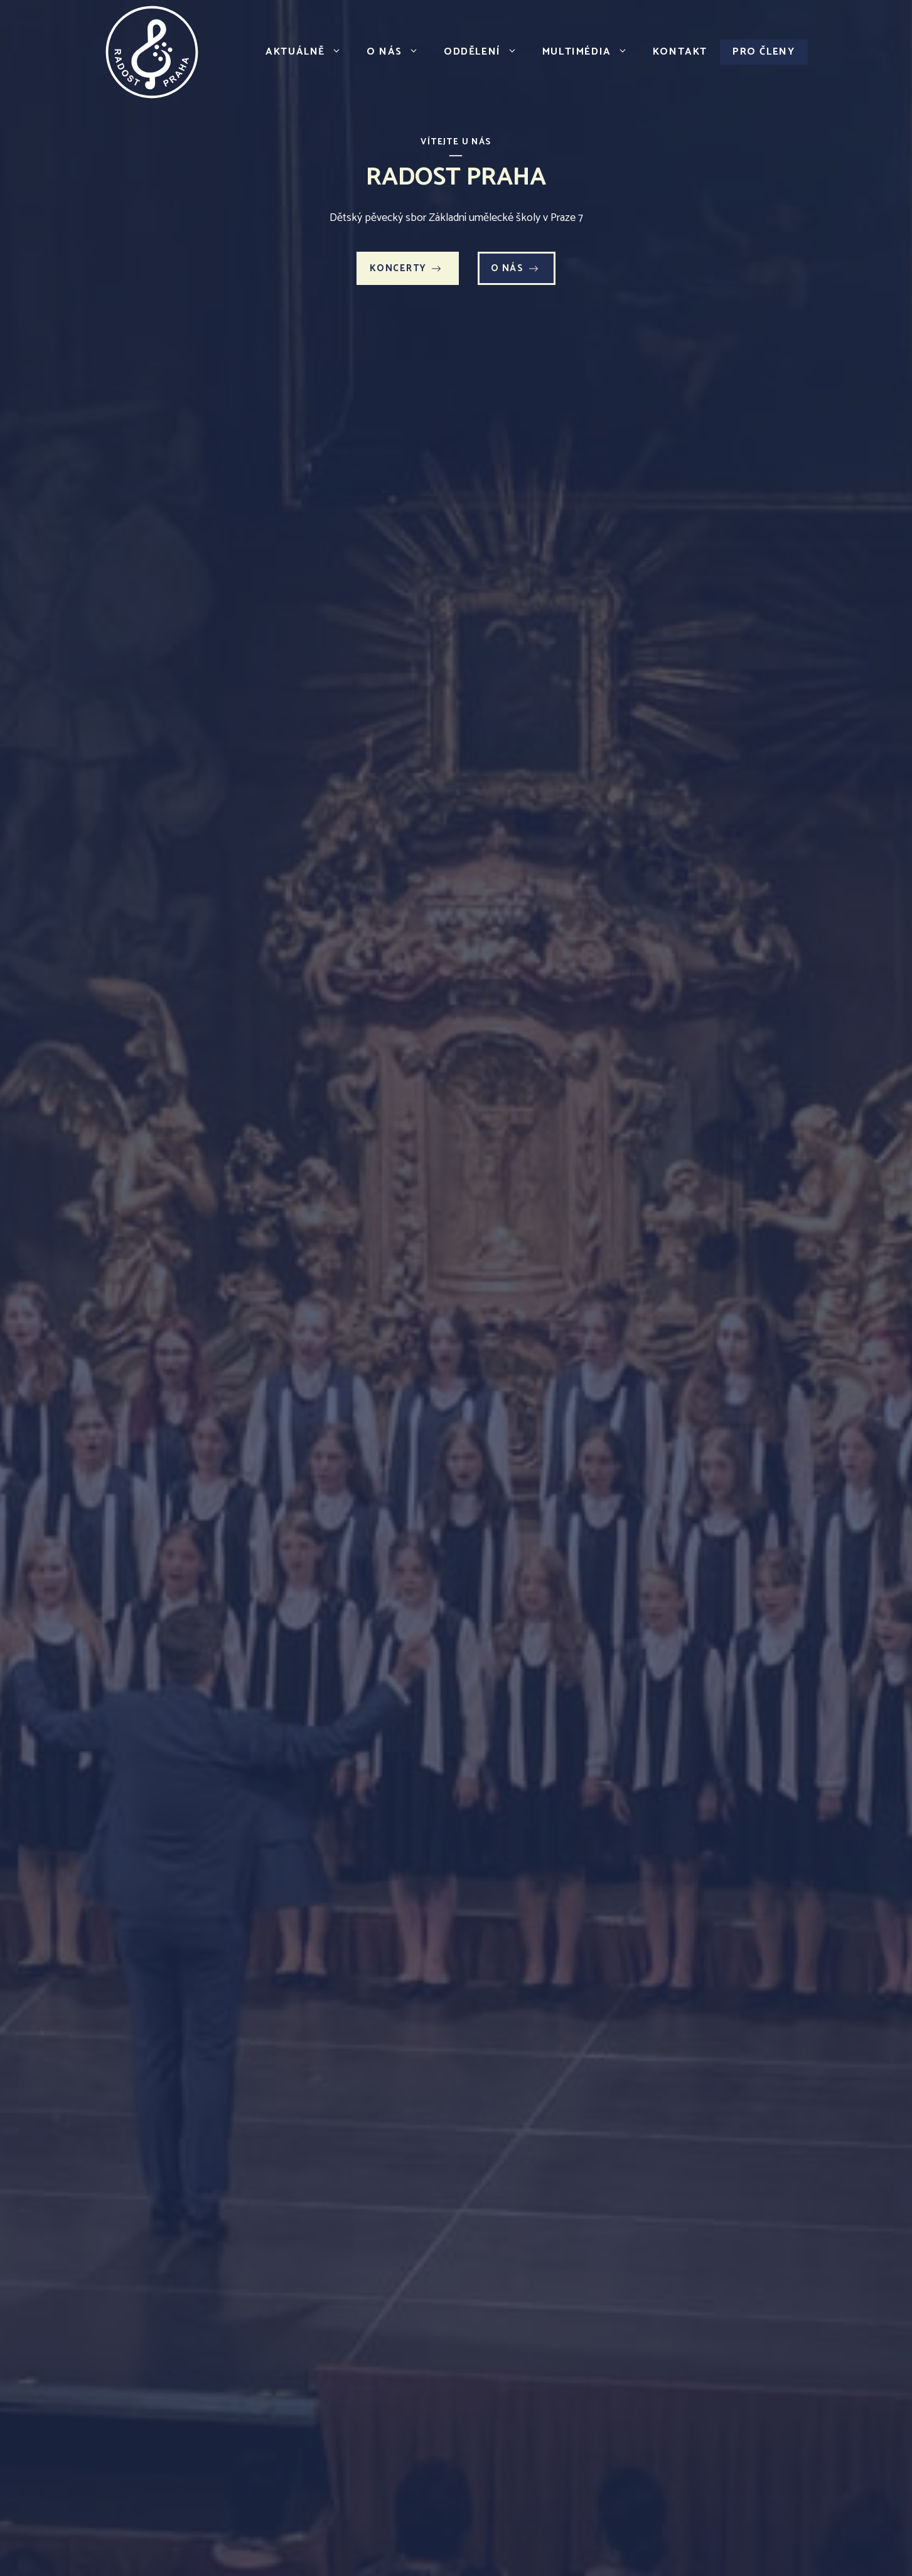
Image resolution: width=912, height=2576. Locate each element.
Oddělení (487, 52)
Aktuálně (310, 52)
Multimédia (591, 52)
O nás (399, 52)
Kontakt (680, 51)
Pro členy (763, 51)
